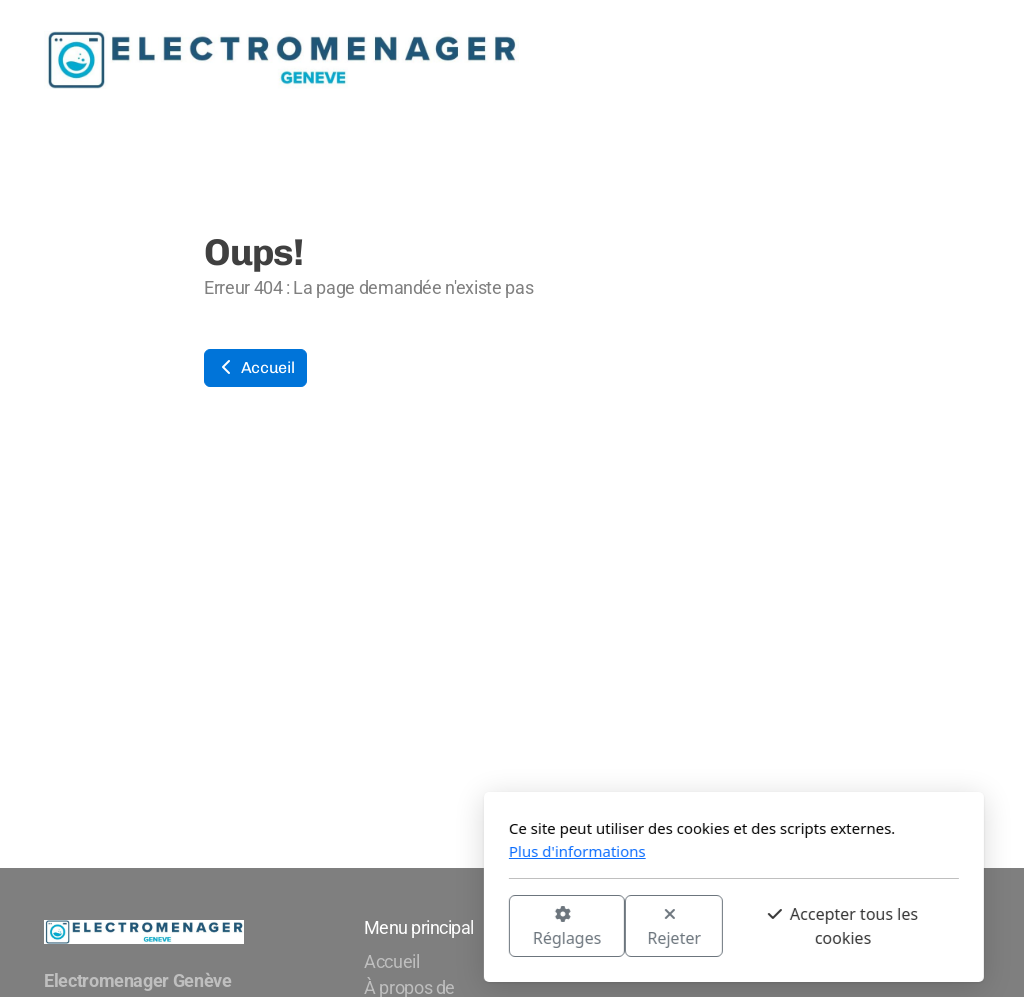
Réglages (345, 927)
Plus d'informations (355, 851)
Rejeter (453, 927)
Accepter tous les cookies (621, 926)
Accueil (255, 367)
